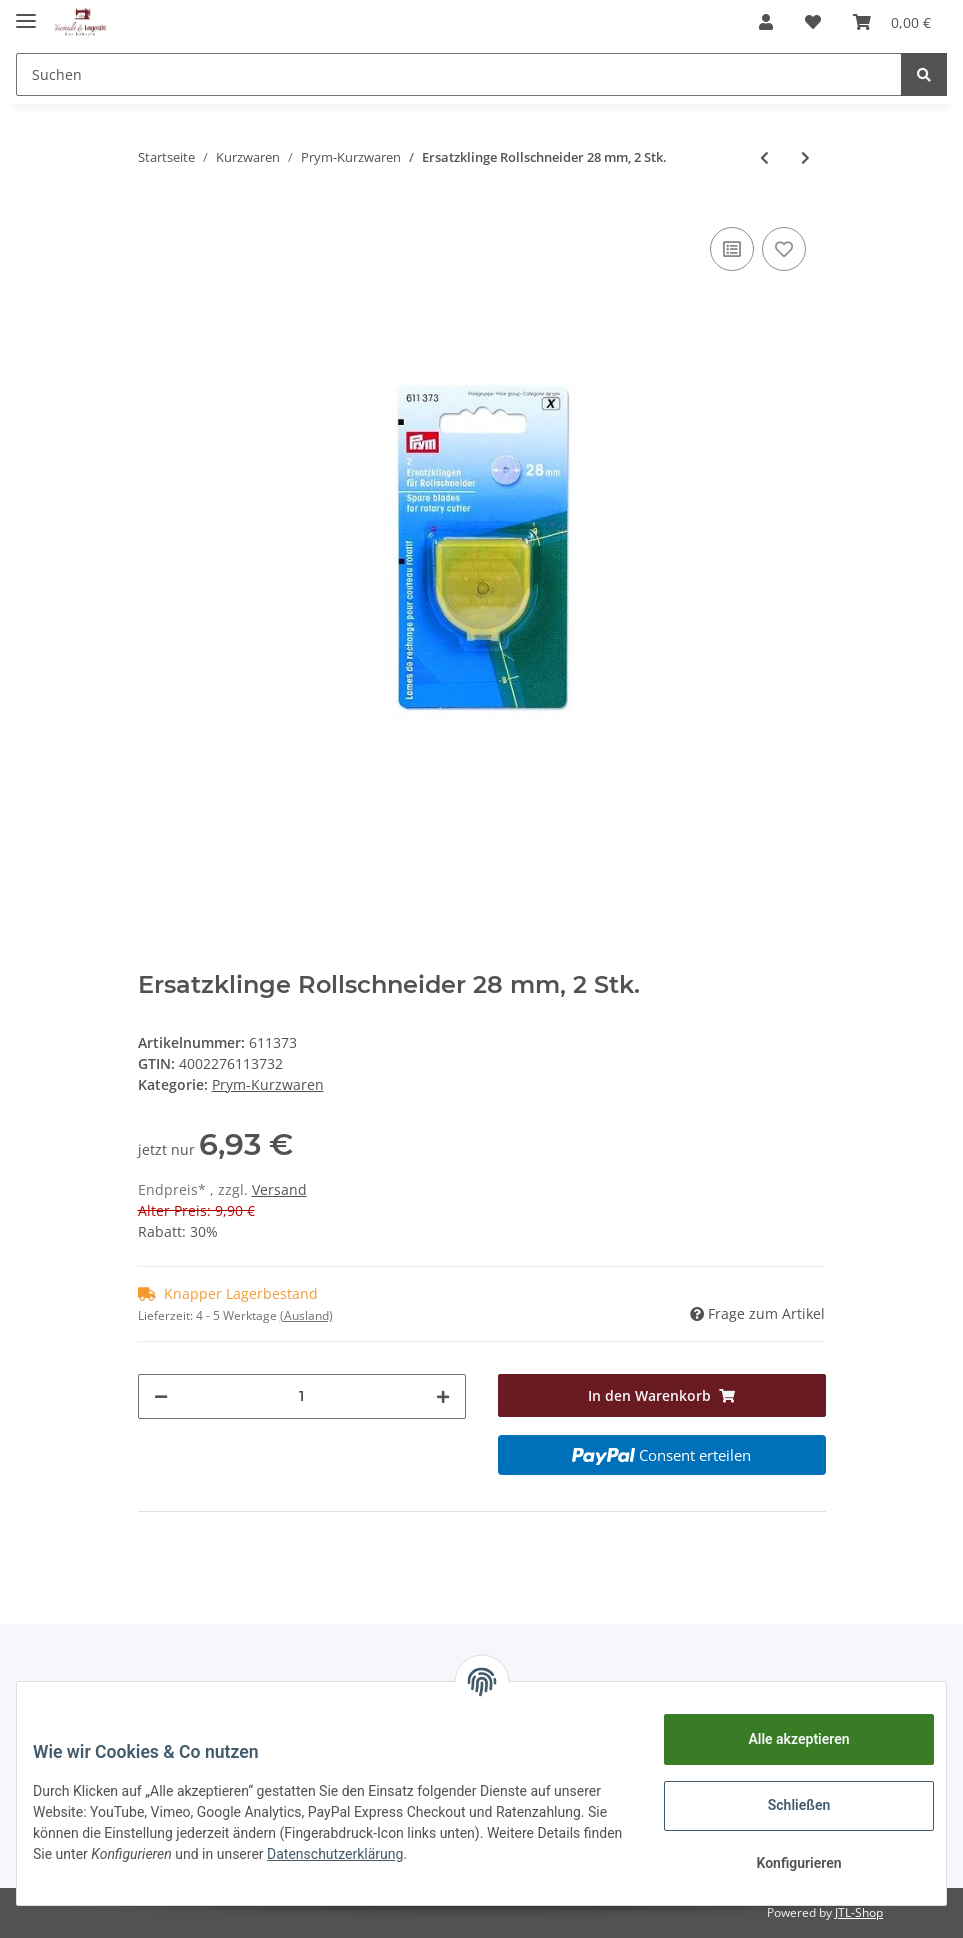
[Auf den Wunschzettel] (784, 249)
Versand (279, 1189)
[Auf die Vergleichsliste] (732, 249)
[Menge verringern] (161, 1396)
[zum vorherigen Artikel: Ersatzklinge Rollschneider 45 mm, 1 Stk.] (764, 157)
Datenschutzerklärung (537, 1854)
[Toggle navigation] (26, 12)
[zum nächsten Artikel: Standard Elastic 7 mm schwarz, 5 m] (805, 157)
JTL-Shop (859, 1912)
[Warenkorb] (892, 22)
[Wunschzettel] (813, 22)
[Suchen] (459, 74)
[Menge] (302, 1396)
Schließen (783, 1805)
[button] (766, 22)
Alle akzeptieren (782, 1739)
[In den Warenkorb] (662, 1395)
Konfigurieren (782, 1863)
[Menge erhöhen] (443, 1396)
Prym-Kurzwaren (268, 1084)
